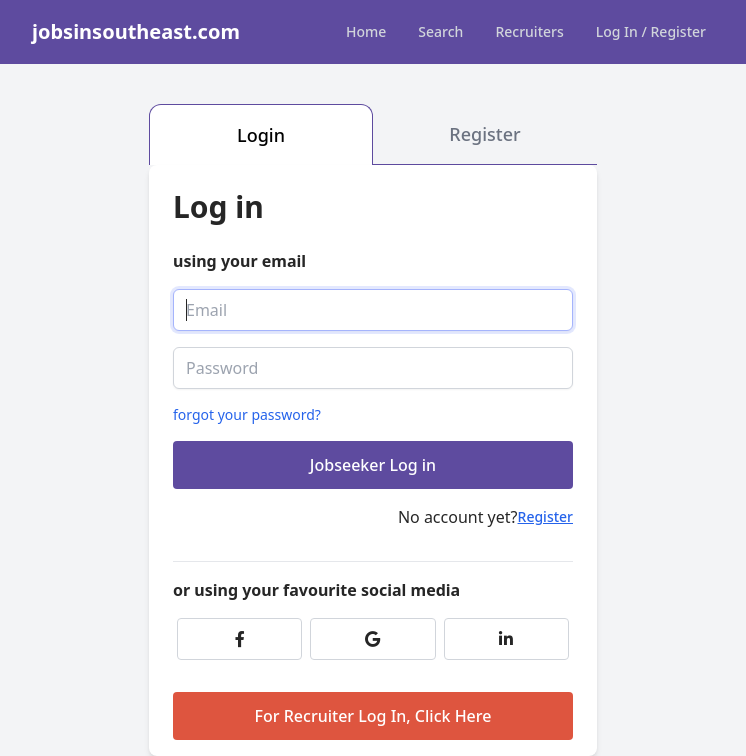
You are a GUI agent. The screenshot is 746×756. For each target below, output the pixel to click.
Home (366, 31)
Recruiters (529, 31)
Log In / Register (651, 31)
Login (261, 135)
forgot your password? (247, 414)
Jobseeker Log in (373, 465)
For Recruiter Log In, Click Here (373, 716)
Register (484, 134)
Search (440, 31)
